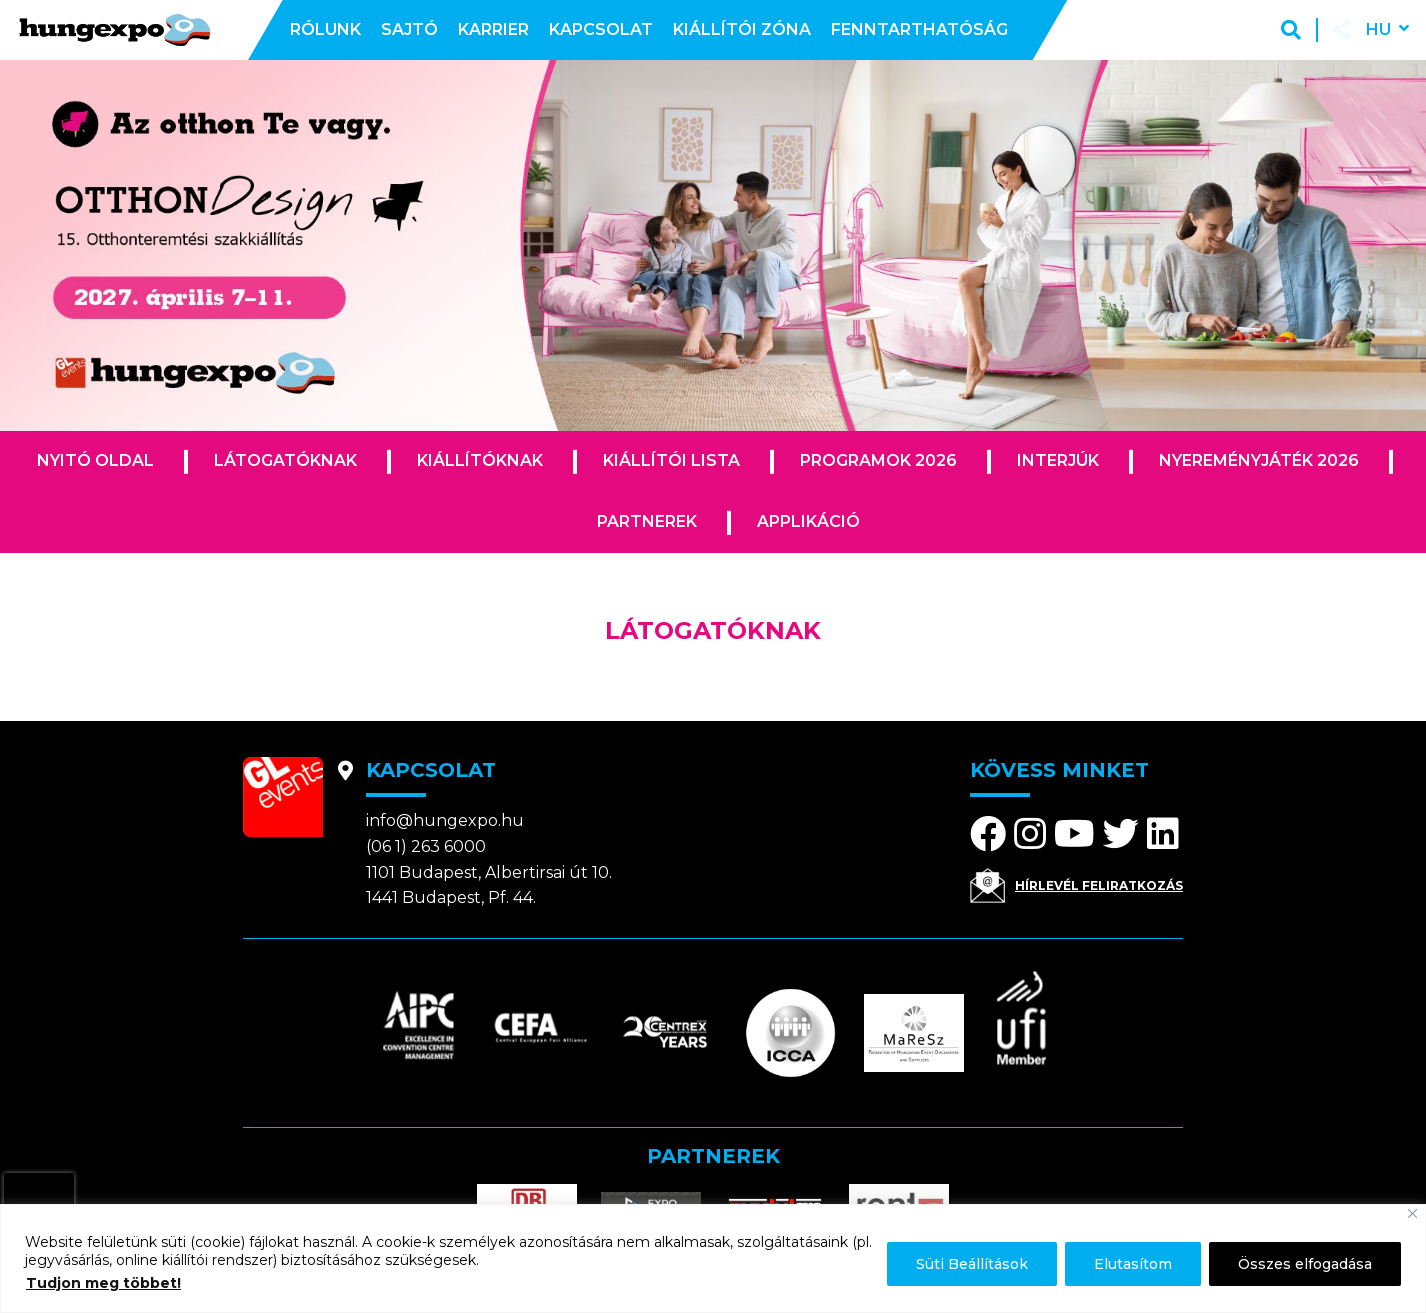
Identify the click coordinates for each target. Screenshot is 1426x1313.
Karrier (493, 29)
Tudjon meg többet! (103, 1283)
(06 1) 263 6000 (426, 846)
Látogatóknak (285, 460)
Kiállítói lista (671, 460)
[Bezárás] (1412, 1213)
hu (1378, 29)
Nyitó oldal (95, 460)
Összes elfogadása (1305, 1264)
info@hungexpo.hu (445, 820)
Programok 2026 (878, 460)
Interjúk (1058, 460)
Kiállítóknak (480, 460)
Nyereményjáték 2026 (1259, 460)
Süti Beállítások (972, 1264)
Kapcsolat (601, 29)
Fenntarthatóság (919, 29)
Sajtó (409, 29)
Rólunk (325, 29)
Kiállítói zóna (742, 29)
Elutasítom (1133, 1264)
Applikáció (808, 521)
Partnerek (647, 521)
